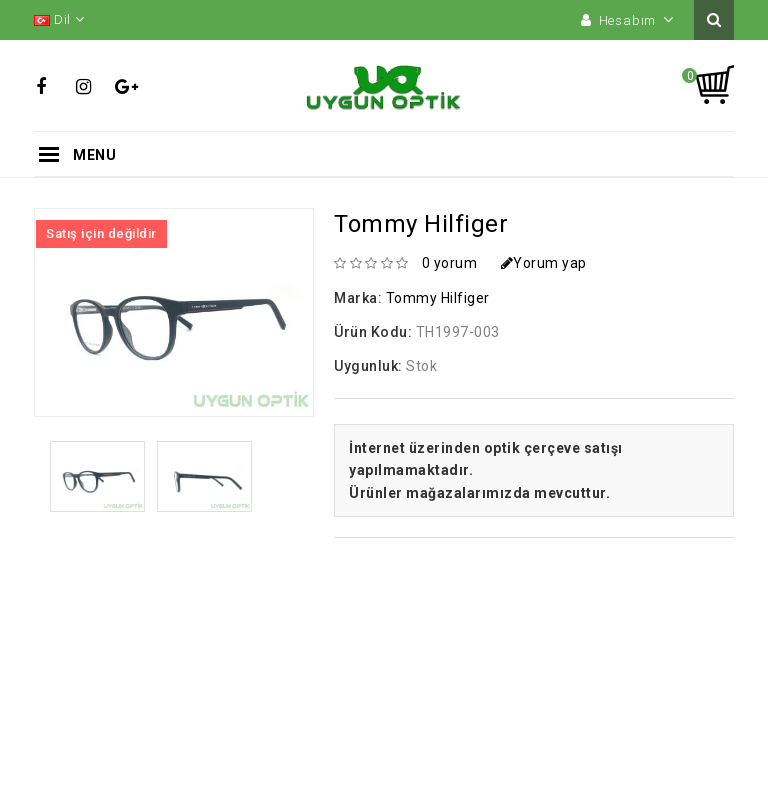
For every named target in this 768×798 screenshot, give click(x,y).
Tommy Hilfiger (438, 298)
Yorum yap (544, 263)
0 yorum (450, 263)
